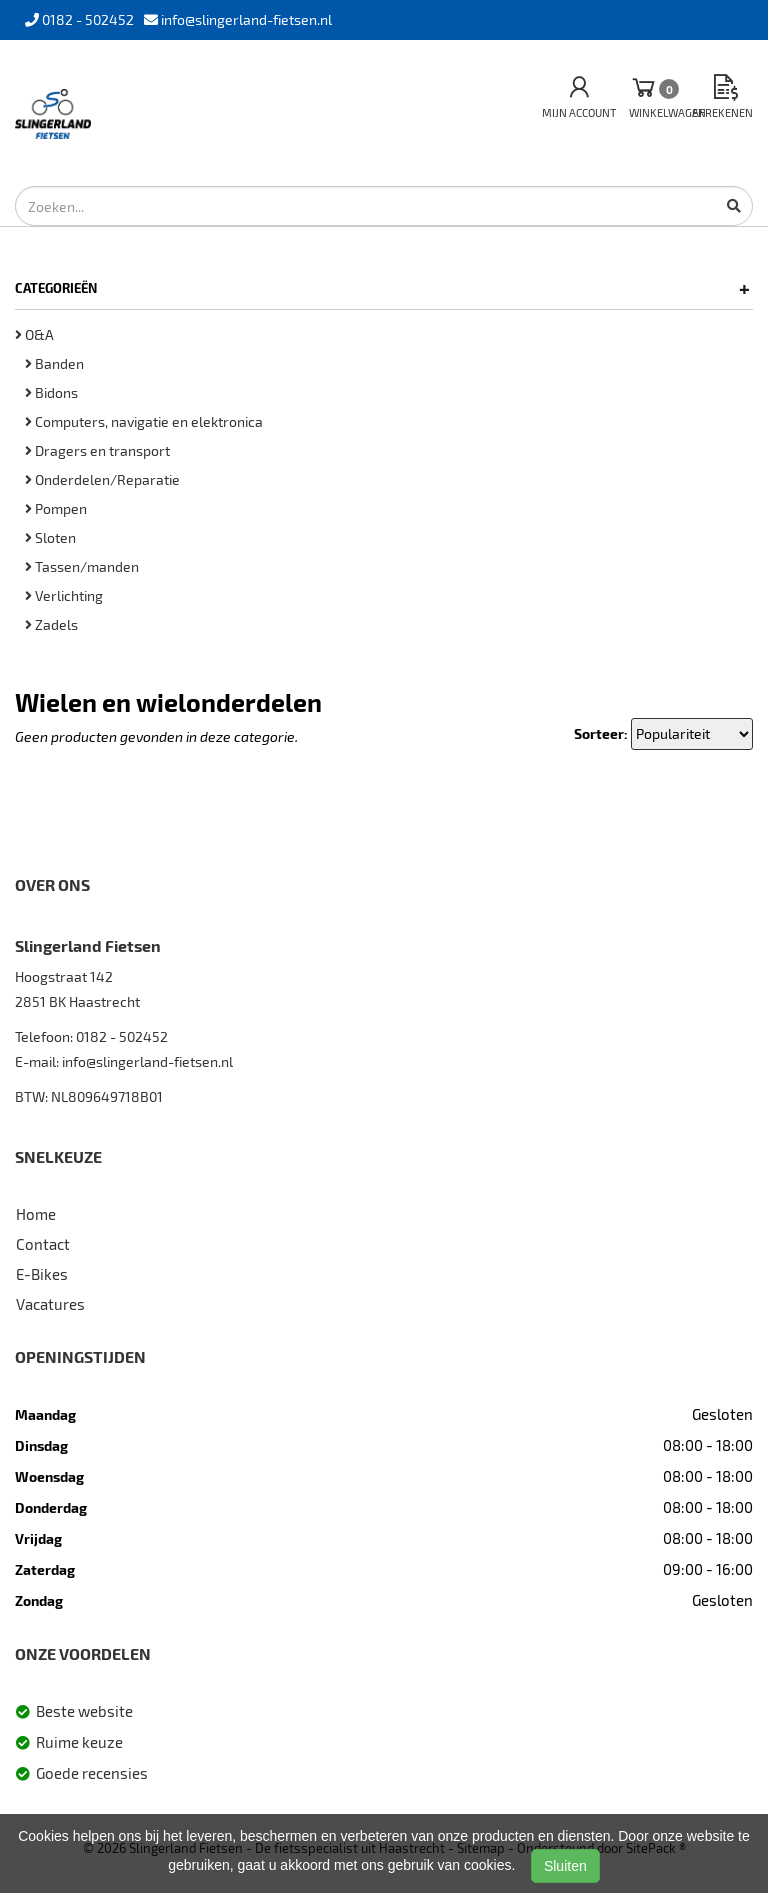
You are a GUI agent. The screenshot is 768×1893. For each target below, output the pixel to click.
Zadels (51, 624)
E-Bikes (42, 1274)
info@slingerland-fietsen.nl (147, 1061)
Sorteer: (601, 733)
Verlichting (64, 595)
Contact (43, 1244)
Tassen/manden (82, 566)
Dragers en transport (97, 450)
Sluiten (565, 1866)
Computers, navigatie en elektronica (144, 421)
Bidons (51, 392)
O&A (34, 334)
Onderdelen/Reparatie (102, 479)
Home (36, 1214)
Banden (54, 363)
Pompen (56, 508)
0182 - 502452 (122, 1036)
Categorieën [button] (382, 288)
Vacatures (50, 1304)
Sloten (50, 537)
